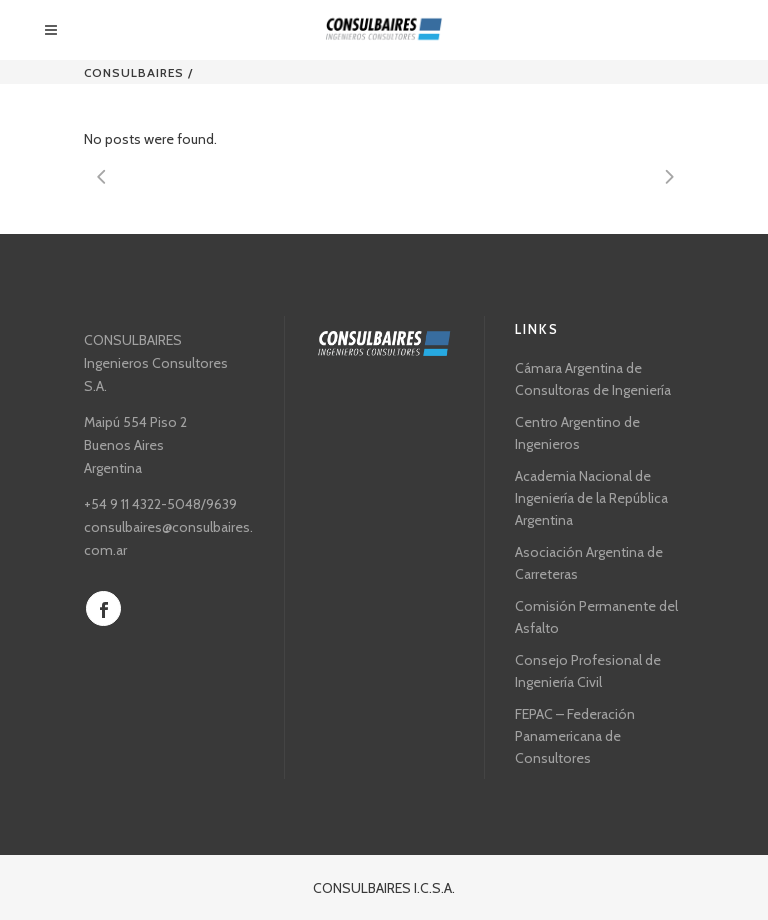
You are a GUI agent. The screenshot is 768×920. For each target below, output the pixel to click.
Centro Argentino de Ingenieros (577, 433)
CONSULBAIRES (134, 72)
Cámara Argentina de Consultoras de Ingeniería (593, 379)
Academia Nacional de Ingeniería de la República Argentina (591, 498)
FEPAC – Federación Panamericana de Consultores (575, 736)
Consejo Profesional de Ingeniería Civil (588, 671)
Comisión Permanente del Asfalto (596, 617)
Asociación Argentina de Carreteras (589, 563)
